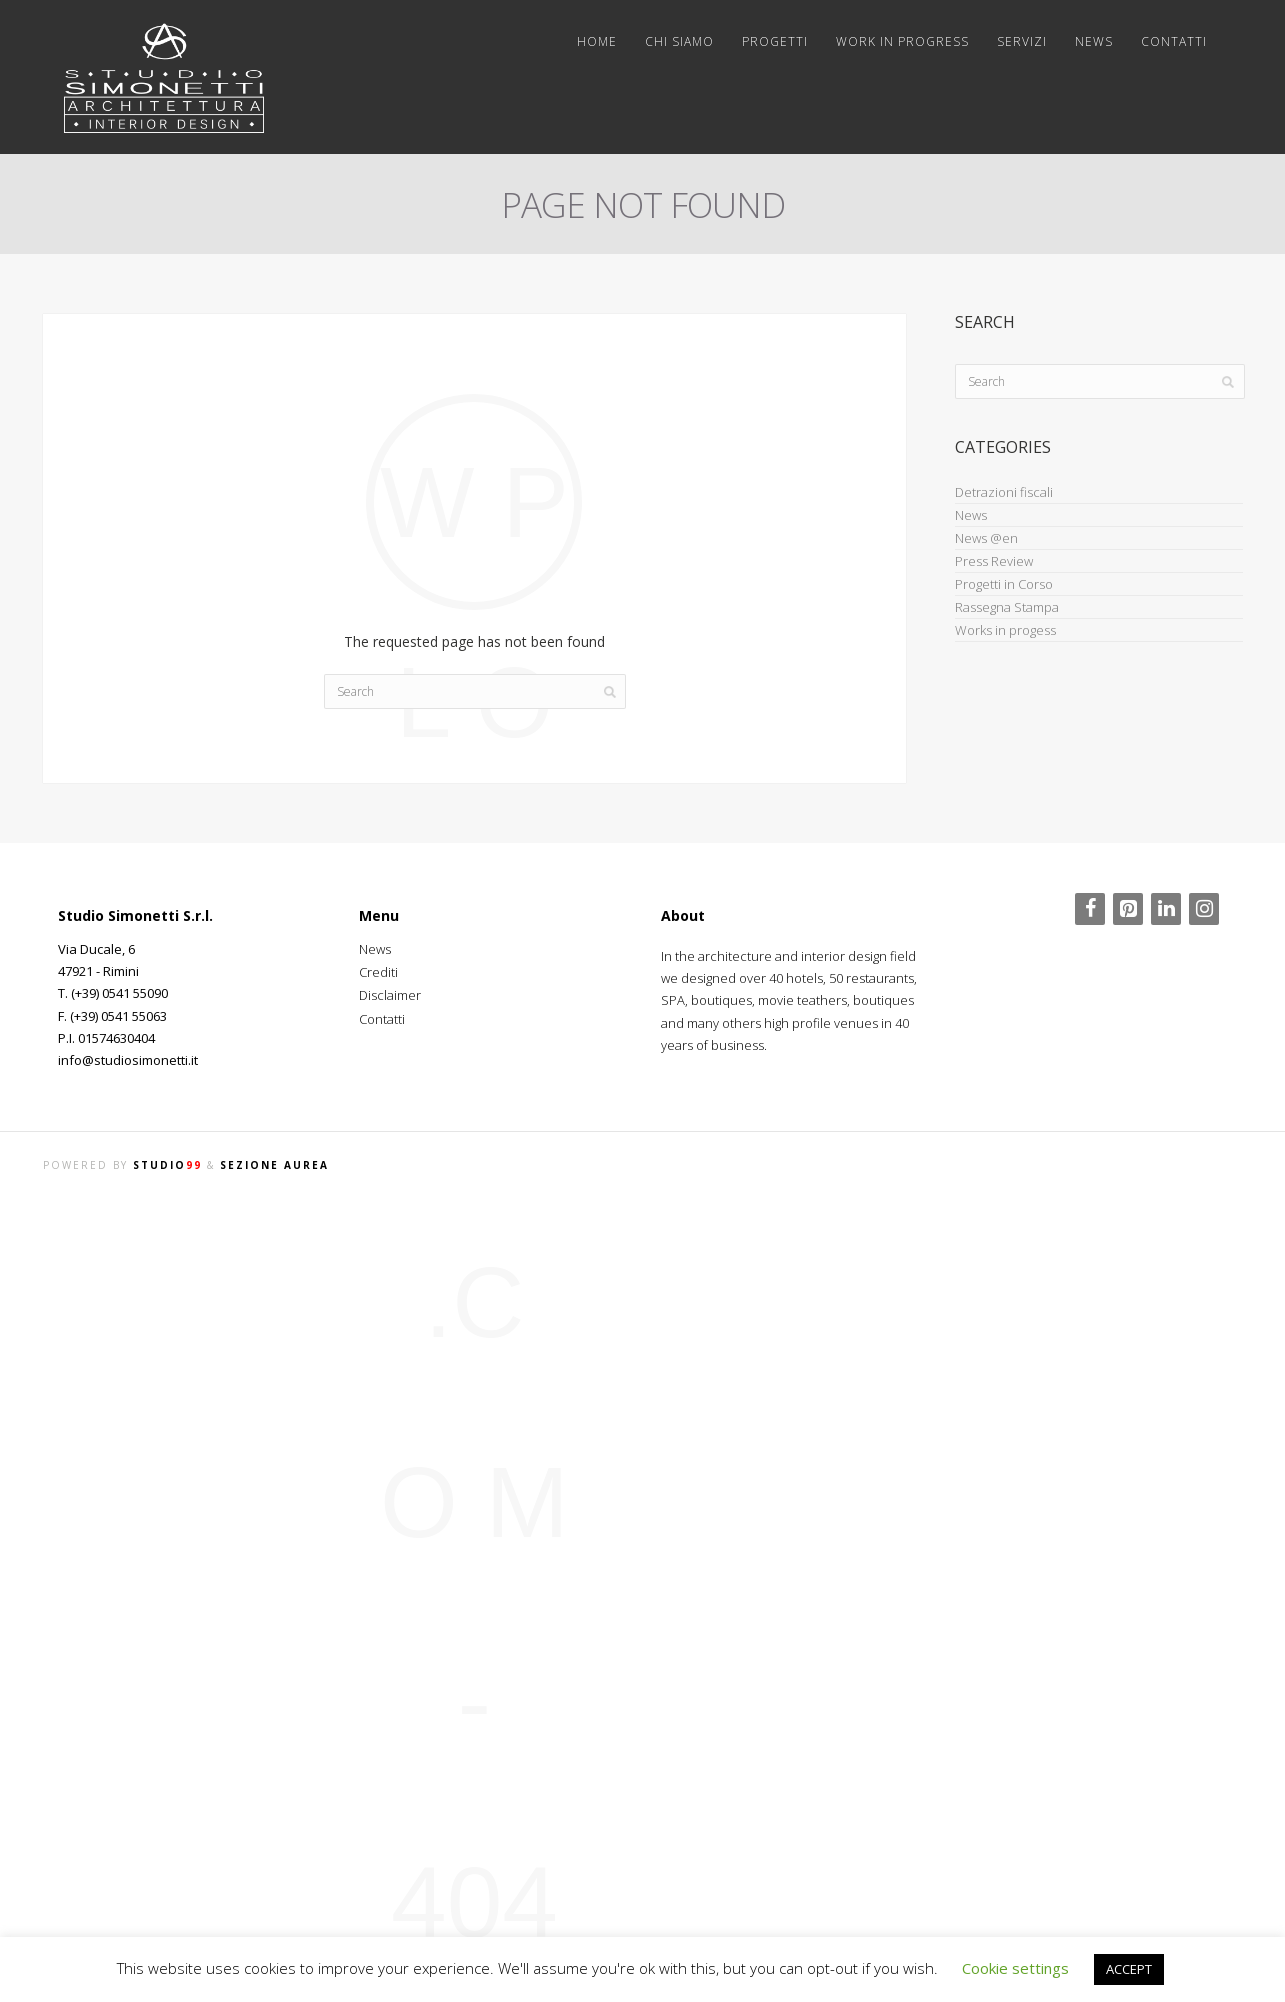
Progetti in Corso (1004, 584)
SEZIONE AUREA (274, 1165)
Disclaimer (390, 995)
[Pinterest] (1128, 909)
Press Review (994, 561)
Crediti (378, 972)
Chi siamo (679, 41)
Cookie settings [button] (1015, 1968)
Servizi (1022, 41)
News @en (986, 538)
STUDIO (167, 1165)
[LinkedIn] (1166, 909)
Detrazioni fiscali (1004, 492)
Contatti (1174, 41)
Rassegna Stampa (1007, 607)
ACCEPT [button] (1129, 1969)
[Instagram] (1204, 909)
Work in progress (902, 41)
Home (597, 41)
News (1094, 41)
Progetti (775, 41)
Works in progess (1005, 630)
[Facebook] (1090, 909)
